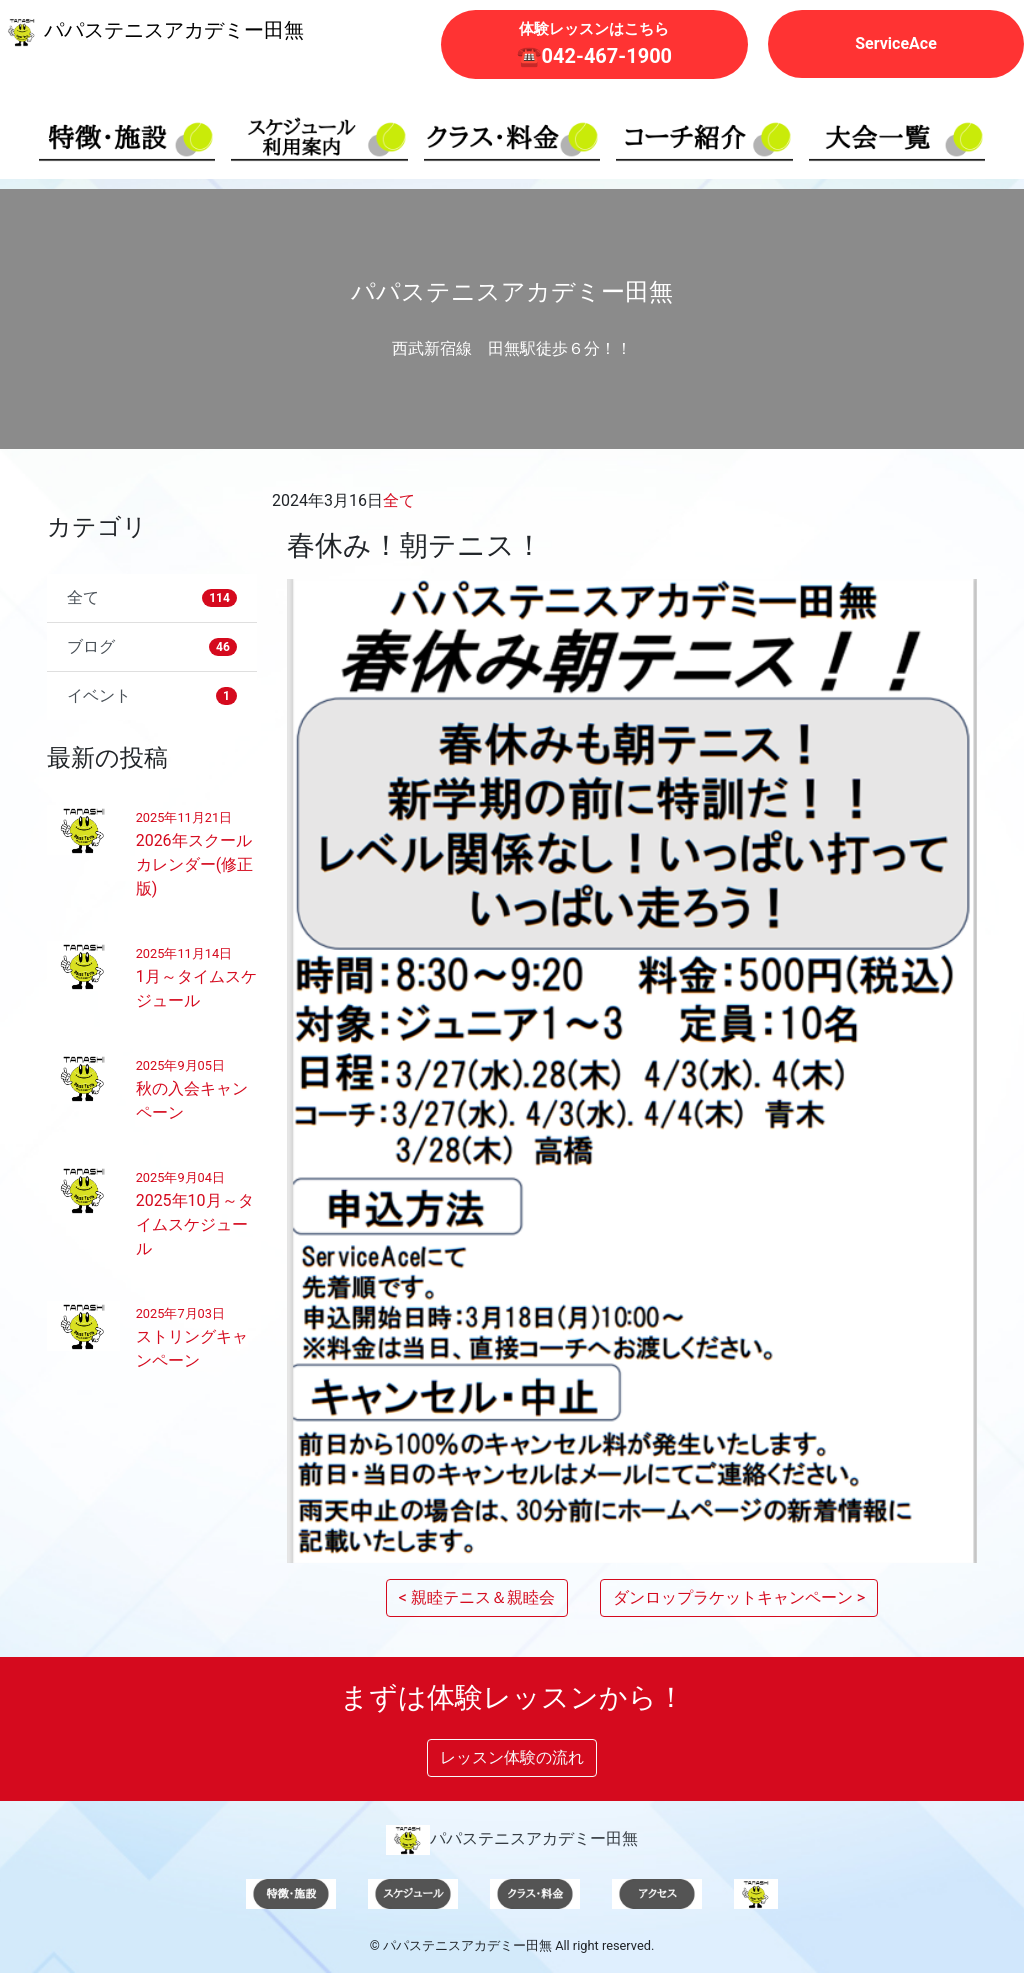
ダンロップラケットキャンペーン (733, 1597)
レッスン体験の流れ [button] (512, 1757)
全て (399, 500)
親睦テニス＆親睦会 (483, 1597)
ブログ (152, 646)
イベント (152, 695)
